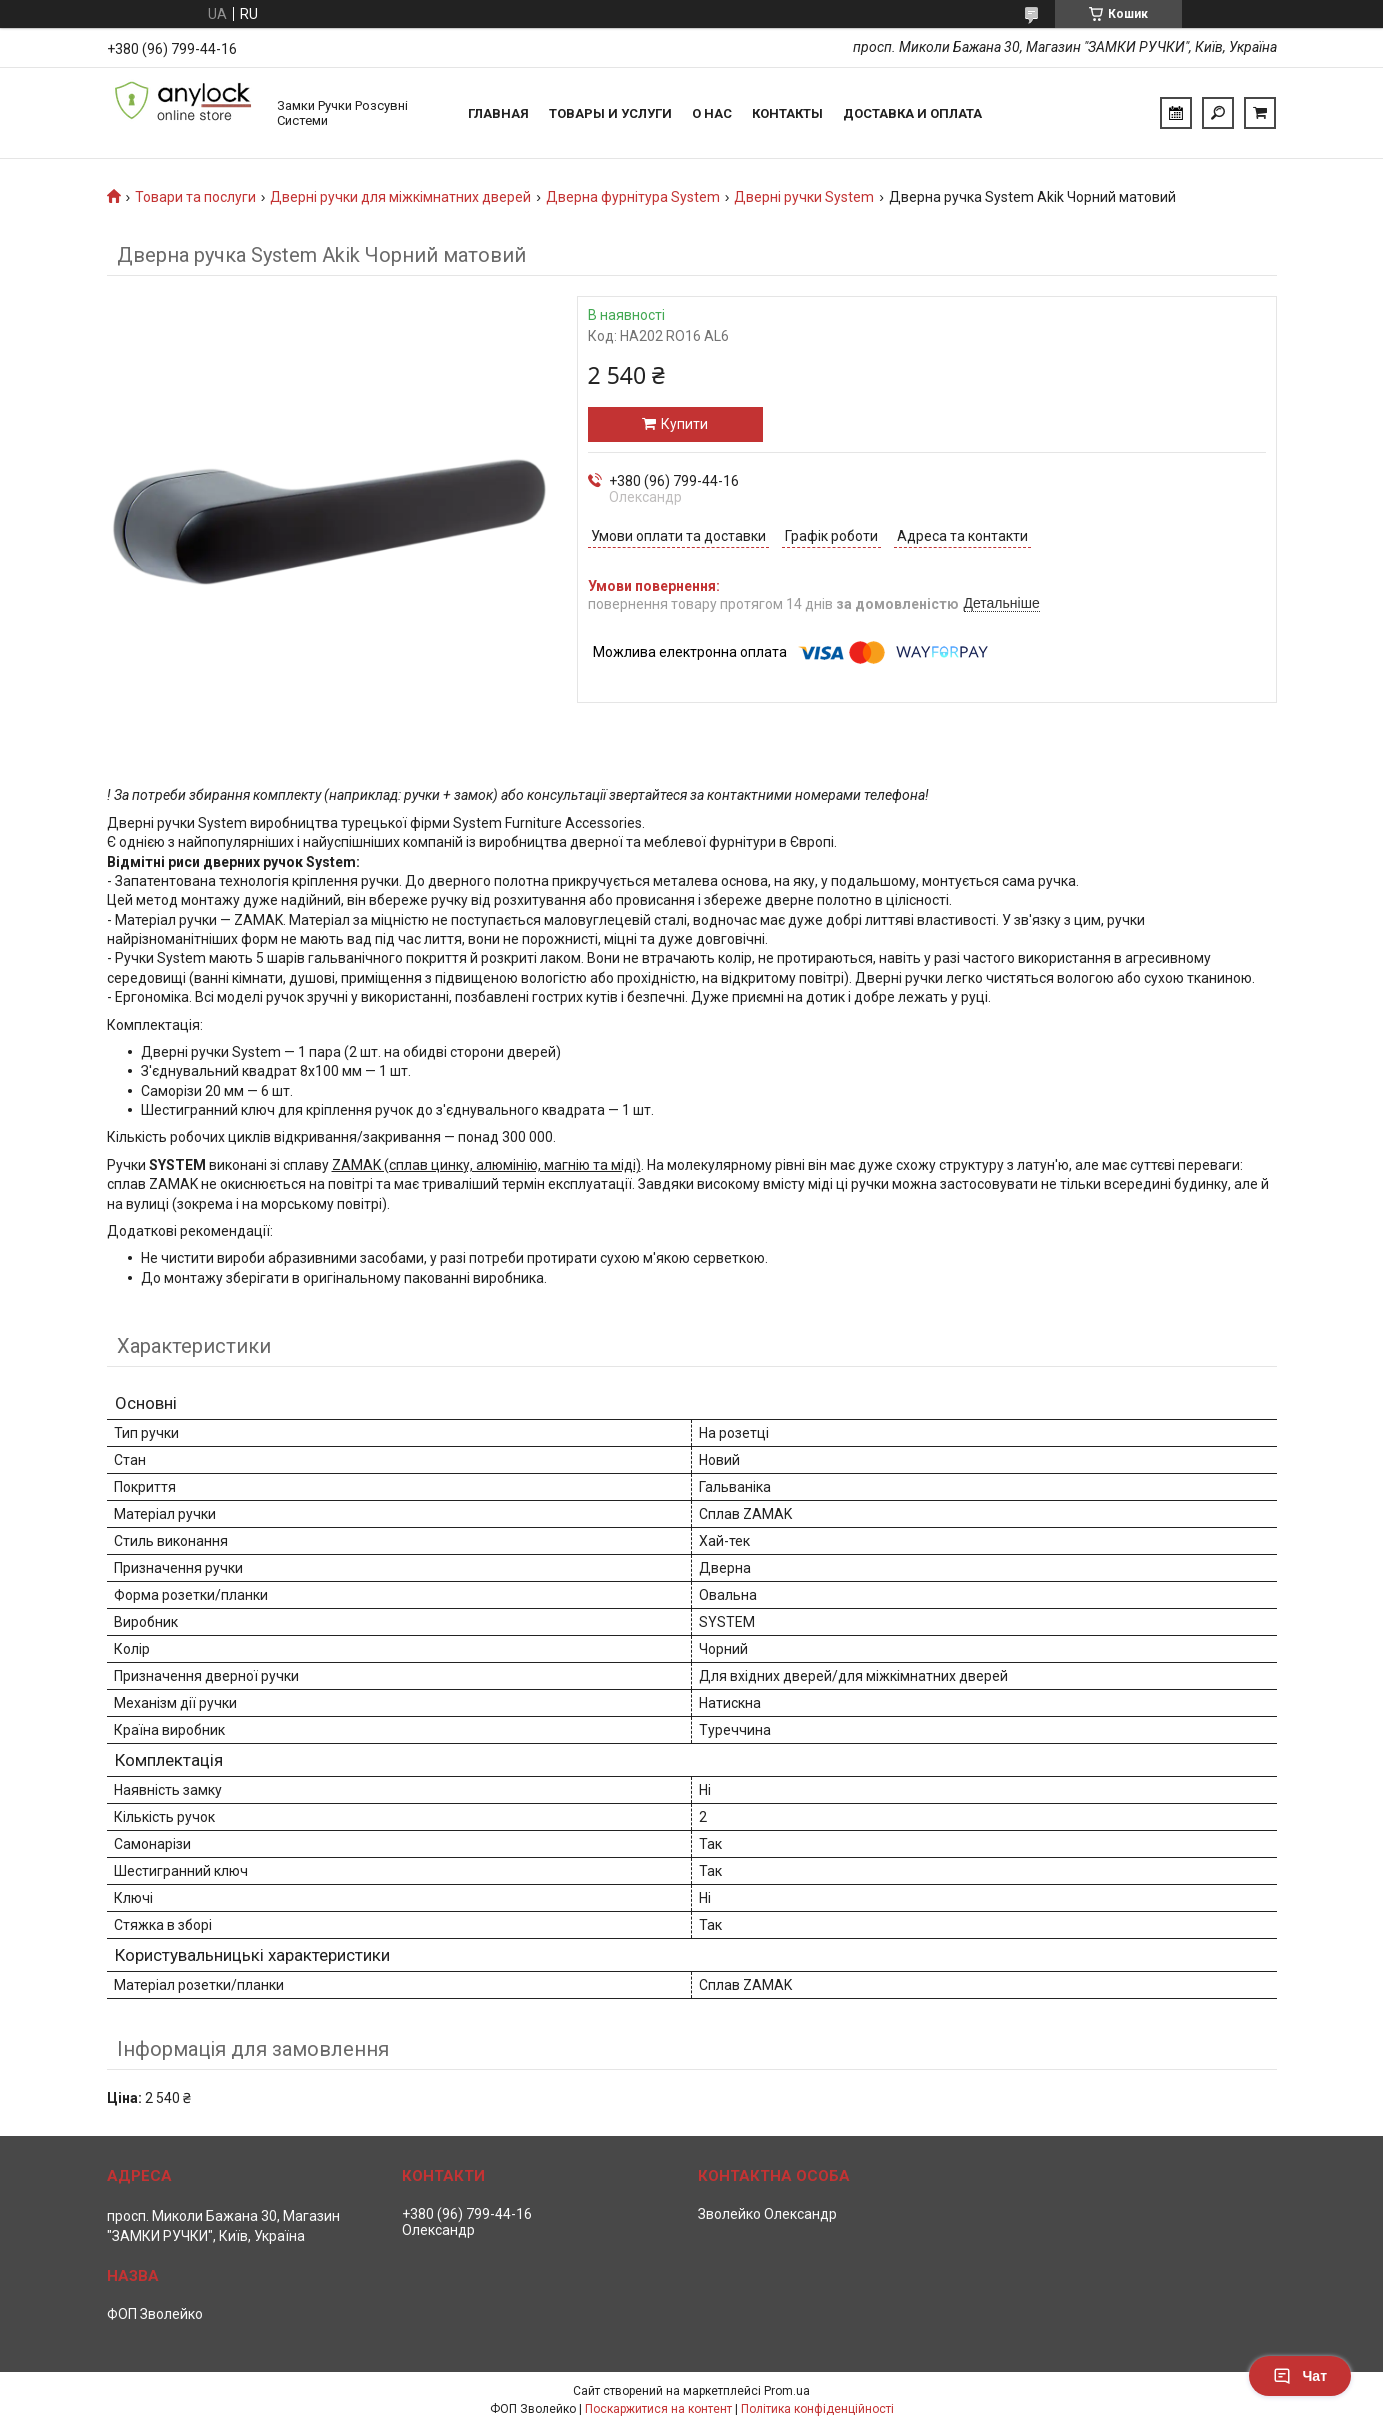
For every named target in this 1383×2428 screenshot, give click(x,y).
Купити (684, 424)
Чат (1300, 2376)
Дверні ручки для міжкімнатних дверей (400, 197)
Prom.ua (787, 2391)
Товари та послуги (195, 197)
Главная (498, 113)
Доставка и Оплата (912, 113)
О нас (712, 113)
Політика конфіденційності (817, 2409)
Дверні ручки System (804, 197)
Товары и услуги (610, 113)
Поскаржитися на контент (658, 2409)
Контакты (787, 113)
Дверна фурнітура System (633, 197)
